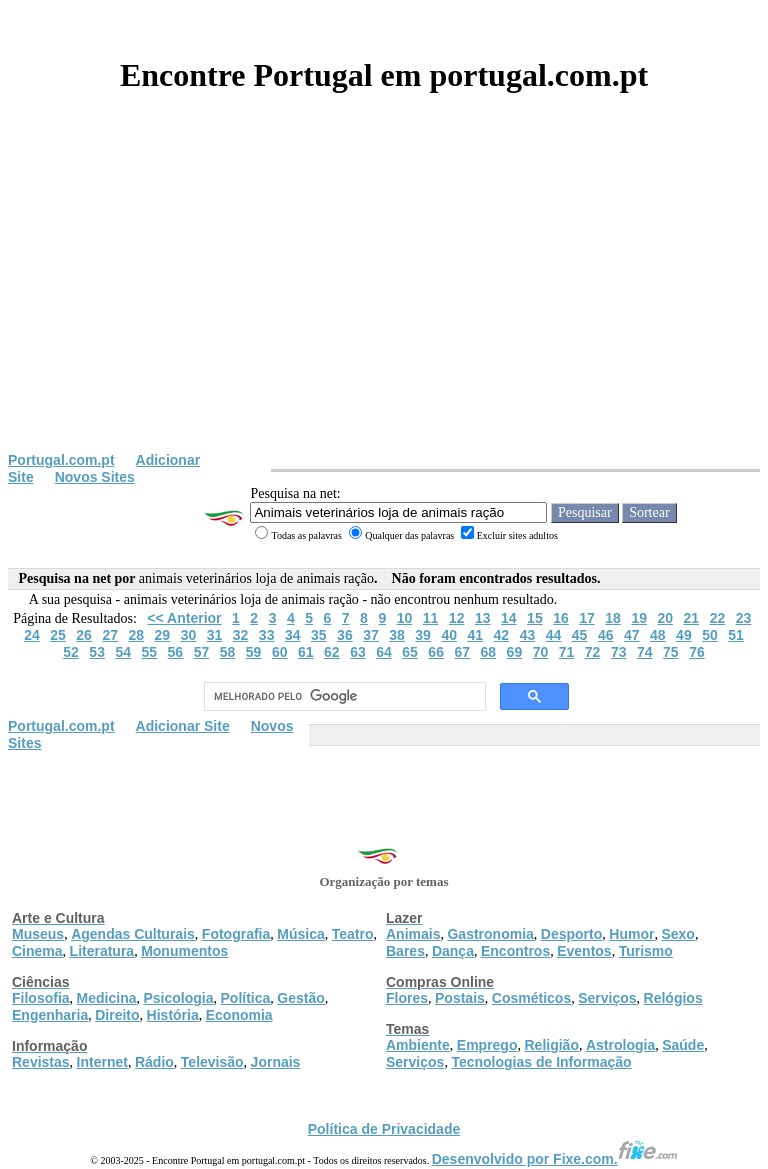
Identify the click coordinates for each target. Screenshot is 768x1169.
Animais (413, 934)
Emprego (487, 1045)
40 (449, 635)
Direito (117, 1015)
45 (580, 635)
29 (163, 635)
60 (280, 652)
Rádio (154, 1062)
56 (176, 652)
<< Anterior (184, 618)
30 (189, 635)
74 (645, 652)
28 (136, 635)
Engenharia (50, 1015)
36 (345, 635)
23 (744, 618)
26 (84, 635)
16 (561, 618)
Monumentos (184, 951)
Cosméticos (531, 998)
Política (246, 998)
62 (332, 652)
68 (489, 652)
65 (410, 652)
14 (509, 618)
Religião (551, 1045)
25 (58, 635)
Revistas (41, 1062)
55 (150, 652)
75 (671, 652)
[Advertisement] (384, 302)
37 (371, 635)
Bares (405, 951)
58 (228, 652)
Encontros (515, 951)
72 (593, 652)
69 (515, 652)
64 (384, 652)
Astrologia (620, 1045)
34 (293, 635)
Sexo (677, 934)
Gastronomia (490, 934)
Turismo (646, 951)
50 (710, 635)
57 (202, 652)
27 (110, 635)
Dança (453, 951)
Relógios (673, 998)
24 (32, 635)
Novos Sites (95, 477)
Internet (102, 1062)
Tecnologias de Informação (541, 1062)
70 (541, 652)
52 (71, 652)
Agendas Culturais (133, 934)
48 (658, 635)
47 (632, 635)
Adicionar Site (183, 726)
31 (215, 635)
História (173, 1015)
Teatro (353, 934)
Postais (460, 998)
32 (241, 635)
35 (319, 635)
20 (665, 618)
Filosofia (41, 998)
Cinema (37, 951)
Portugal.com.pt (61, 460)
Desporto (571, 934)
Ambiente (418, 1045)
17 (587, 618)
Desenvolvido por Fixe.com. (555, 1159)
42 (502, 635)
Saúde (683, 1045)
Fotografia (236, 934)
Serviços (607, 998)
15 (535, 618)
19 (639, 618)
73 (619, 652)
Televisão (212, 1062)
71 (567, 652)
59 (254, 652)
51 (736, 635)
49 (684, 635)
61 (306, 652)
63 (358, 652)
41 (475, 635)
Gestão (300, 998)
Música (300, 934)
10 (405, 618)
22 (718, 618)
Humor (631, 934)
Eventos (584, 951)
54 (123, 652)
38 (397, 635)
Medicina (107, 998)
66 (436, 652)
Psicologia (178, 998)
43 (528, 635)
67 (462, 652)
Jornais (276, 1062)
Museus (38, 934)
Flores (407, 998)
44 (554, 635)
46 (606, 635)
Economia (239, 1015)
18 (613, 618)
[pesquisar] (343, 697)
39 (423, 635)
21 (692, 618)
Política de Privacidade (384, 1129)
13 (483, 618)
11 (431, 618)
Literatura (102, 951)
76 (697, 652)
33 (267, 635)
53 (97, 652)
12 (457, 618)
